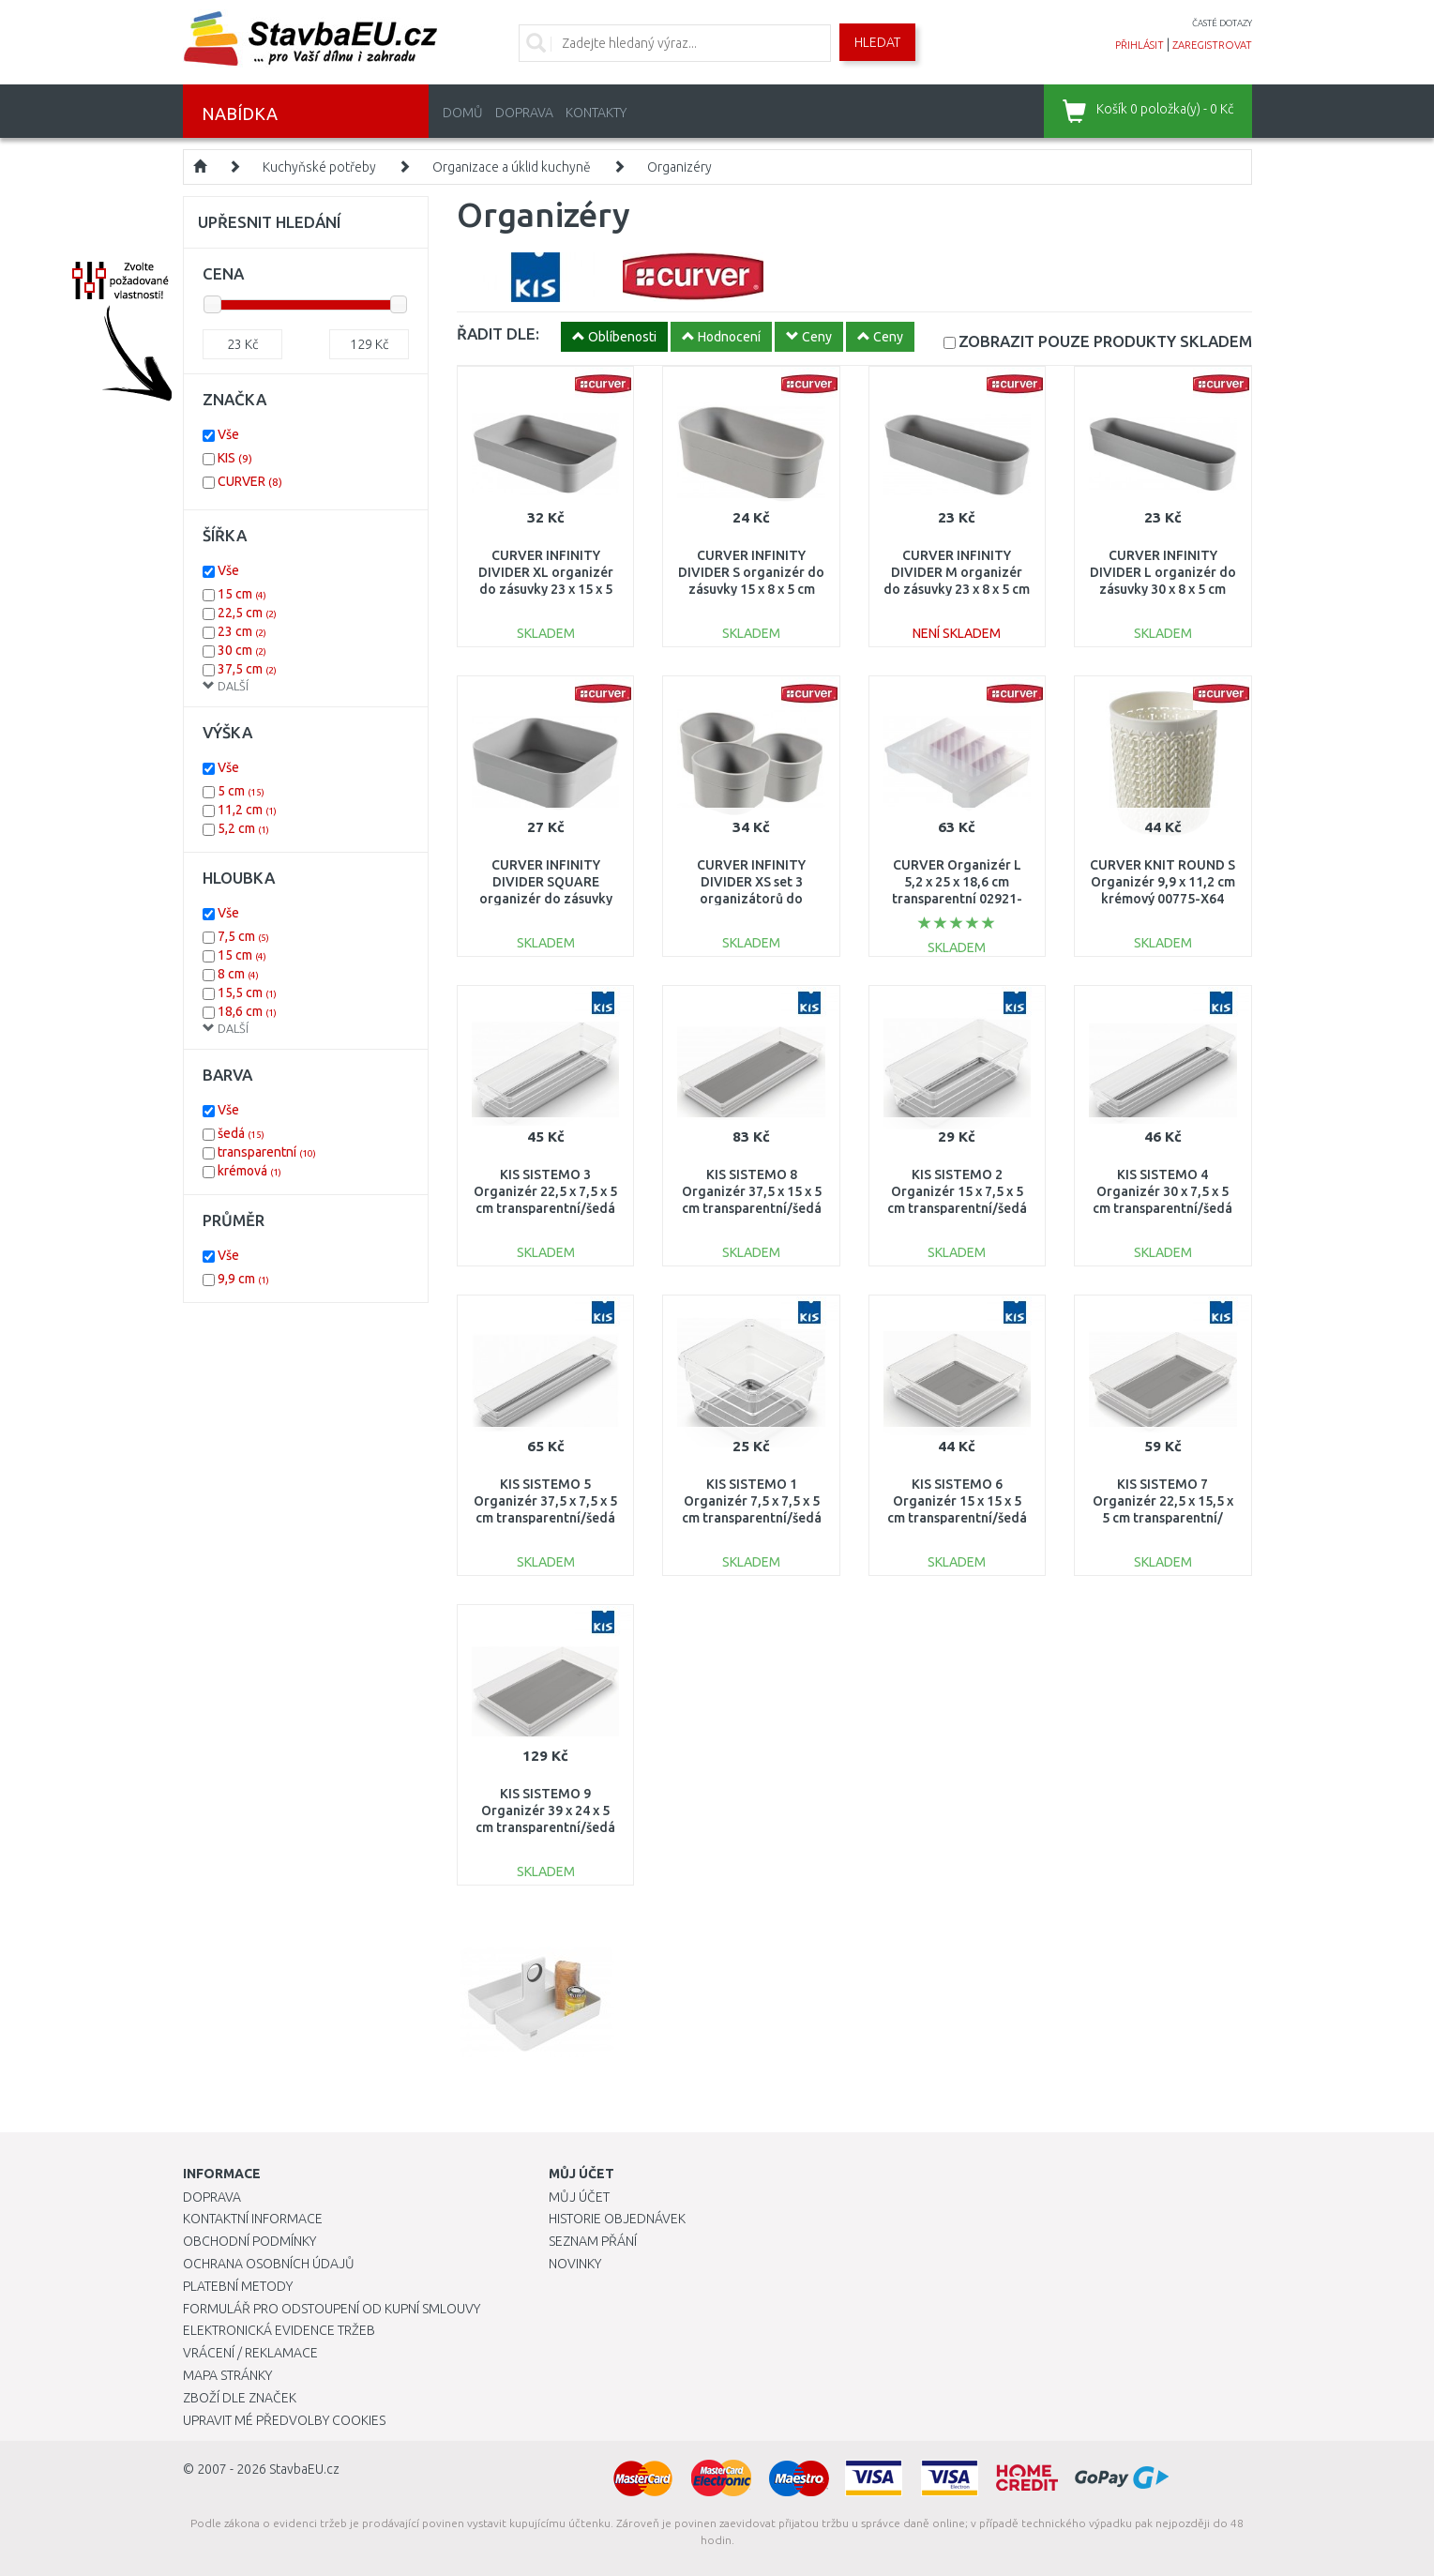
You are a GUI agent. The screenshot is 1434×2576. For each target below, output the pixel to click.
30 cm (242, 650)
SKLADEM (1105, 341)
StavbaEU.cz (304, 2469)
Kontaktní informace (253, 2218)
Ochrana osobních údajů (269, 2263)
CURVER (250, 481)
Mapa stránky (227, 2375)
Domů (463, 112)
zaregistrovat (1212, 45)
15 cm (242, 593)
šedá (241, 1133)
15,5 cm (247, 992)
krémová (249, 1170)
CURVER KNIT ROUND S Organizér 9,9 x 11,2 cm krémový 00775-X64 (1162, 881)
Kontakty (596, 112)
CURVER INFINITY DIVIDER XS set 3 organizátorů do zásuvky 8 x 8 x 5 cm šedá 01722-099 (751, 899)
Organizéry (679, 166)
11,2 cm (247, 809)
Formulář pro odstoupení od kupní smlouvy (331, 2308)
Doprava (524, 112)
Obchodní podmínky (249, 2241)
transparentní (267, 1151)
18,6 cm (247, 1011)
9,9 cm (243, 1278)
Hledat (877, 42)
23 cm (242, 631)
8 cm (238, 973)
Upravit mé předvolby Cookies (284, 2420)
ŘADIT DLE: (498, 333)
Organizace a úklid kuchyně (511, 166)
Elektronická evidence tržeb (279, 2330)
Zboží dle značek (239, 2397)
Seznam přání (593, 2241)
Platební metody (238, 2286)
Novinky (575, 2263)
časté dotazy (1222, 23)
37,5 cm (247, 668)
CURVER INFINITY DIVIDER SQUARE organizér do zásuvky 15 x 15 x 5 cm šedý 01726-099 (545, 899)
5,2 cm (243, 828)
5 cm (241, 790)
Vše (228, 434)
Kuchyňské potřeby (319, 166)
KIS (235, 457)
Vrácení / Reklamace (250, 2352)
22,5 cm (247, 612)
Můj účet (579, 2197)
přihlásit (1139, 45)
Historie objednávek (617, 2218)
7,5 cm (243, 936)
